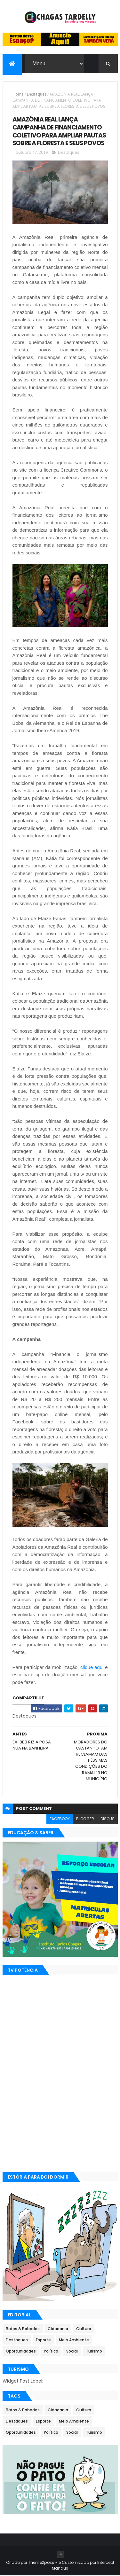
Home (18, 94)
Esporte (43, 2340)
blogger (85, 1819)
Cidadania (58, 2328)
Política (51, 2351)
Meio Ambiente (74, 2340)
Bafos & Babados (23, 2328)
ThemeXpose (41, 2562)
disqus (107, 1819)
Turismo (94, 2351)
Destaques (36, 94)
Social (72, 2351)
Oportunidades (21, 2351)
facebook (60, 1819)
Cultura (83, 2328)
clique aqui (91, 1667)
